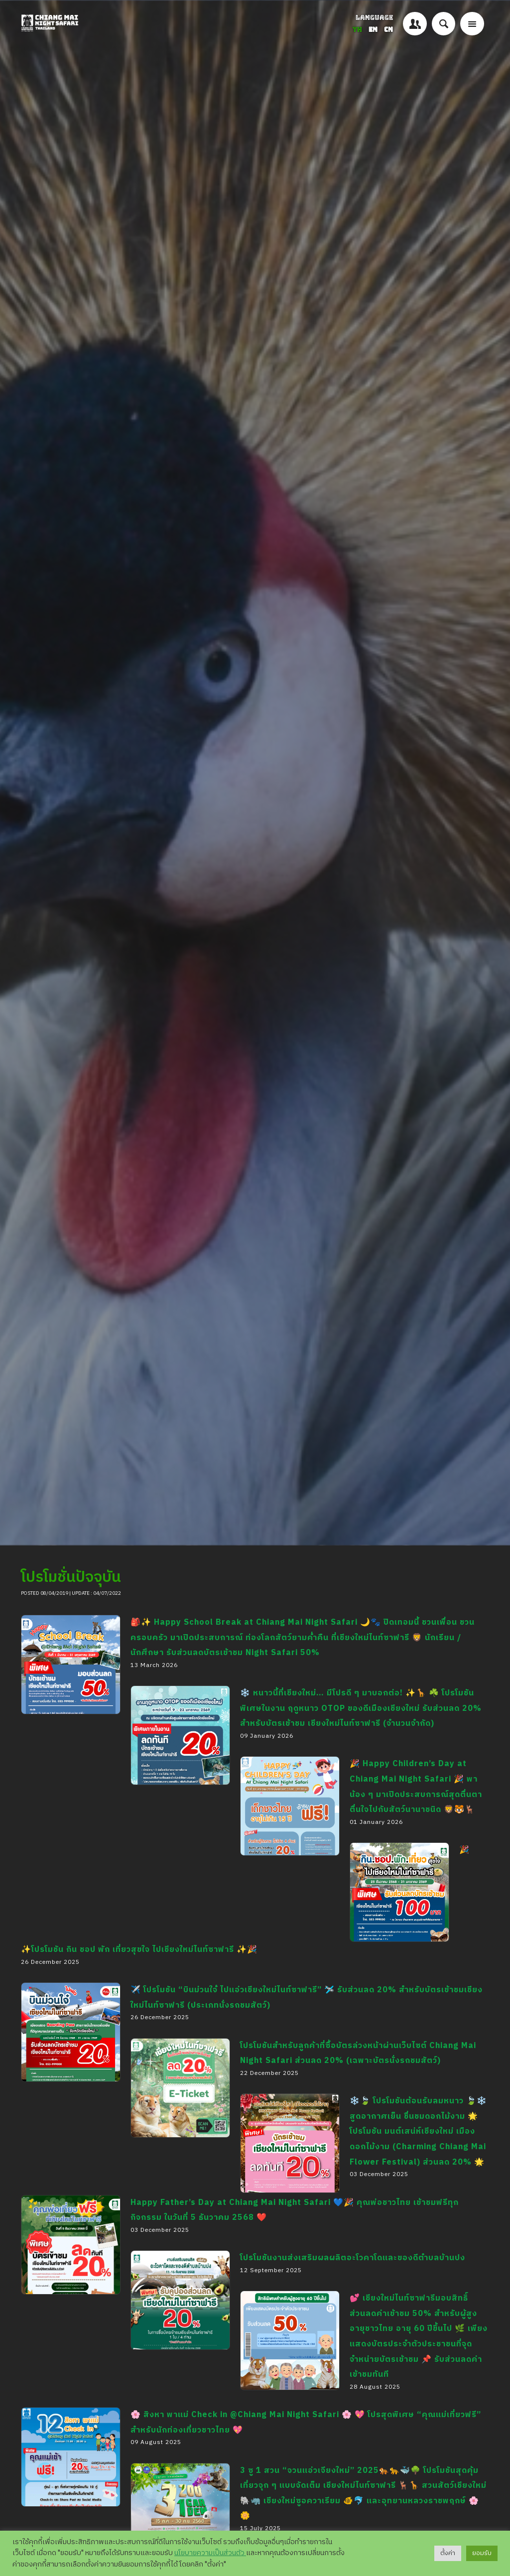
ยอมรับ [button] (482, 2553)
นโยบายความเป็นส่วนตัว (210, 2553)
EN (374, 29)
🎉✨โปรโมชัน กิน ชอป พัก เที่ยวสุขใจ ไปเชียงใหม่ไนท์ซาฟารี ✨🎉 (397, 1965)
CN (388, 29)
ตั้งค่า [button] (447, 2553)
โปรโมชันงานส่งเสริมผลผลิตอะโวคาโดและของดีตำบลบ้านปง (352, 2258)
